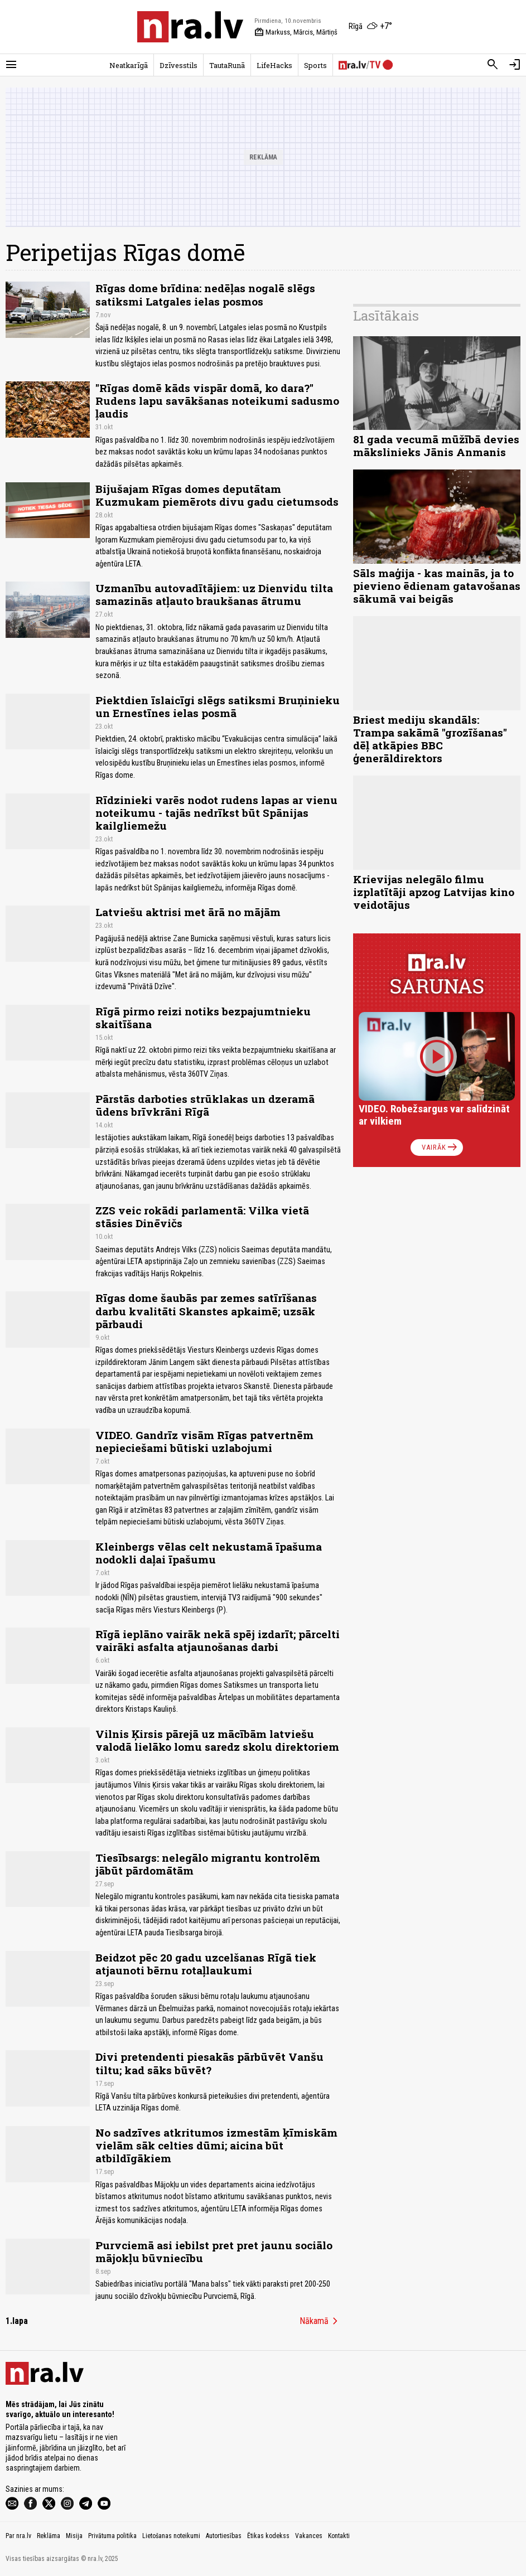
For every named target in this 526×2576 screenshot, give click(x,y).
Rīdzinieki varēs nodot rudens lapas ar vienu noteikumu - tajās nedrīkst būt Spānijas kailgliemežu (216, 812)
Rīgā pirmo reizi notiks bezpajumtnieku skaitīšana (203, 1017)
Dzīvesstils (178, 65)
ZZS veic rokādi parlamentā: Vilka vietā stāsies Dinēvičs (202, 1216)
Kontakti (339, 2536)
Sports (315, 65)
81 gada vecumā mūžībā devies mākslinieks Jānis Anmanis (436, 445)
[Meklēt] (492, 65)
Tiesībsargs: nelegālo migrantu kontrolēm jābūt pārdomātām (207, 1864)
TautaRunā (227, 65)
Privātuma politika (112, 2536)
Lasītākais (386, 316)
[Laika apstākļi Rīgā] (370, 27)
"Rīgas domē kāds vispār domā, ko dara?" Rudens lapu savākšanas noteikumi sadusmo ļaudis (217, 400)
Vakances (308, 2536)
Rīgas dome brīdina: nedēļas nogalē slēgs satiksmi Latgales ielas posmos (205, 294)
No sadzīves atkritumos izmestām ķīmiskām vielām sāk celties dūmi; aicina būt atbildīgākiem (216, 2145)
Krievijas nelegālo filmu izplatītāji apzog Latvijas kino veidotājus (433, 892)
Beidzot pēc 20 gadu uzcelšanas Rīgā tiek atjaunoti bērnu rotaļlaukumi (205, 1963)
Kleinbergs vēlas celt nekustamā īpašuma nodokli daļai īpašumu (208, 1552)
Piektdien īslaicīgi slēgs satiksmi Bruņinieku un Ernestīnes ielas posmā (217, 706)
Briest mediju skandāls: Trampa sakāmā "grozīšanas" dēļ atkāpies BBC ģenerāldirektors (430, 739)
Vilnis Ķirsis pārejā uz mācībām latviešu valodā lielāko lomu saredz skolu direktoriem (217, 1740)
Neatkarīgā (128, 65)
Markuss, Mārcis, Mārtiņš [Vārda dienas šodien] (295, 32)
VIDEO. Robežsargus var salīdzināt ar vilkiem (434, 1114)
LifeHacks (274, 65)
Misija (74, 2536)
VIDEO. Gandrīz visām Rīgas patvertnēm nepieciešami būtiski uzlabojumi (204, 1441)
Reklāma (48, 2536)
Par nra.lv (18, 2536)
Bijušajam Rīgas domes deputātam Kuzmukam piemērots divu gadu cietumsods (217, 495)
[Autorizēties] (515, 65)
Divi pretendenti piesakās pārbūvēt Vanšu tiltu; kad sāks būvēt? (209, 2063)
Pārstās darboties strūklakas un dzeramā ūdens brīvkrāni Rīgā (205, 1105)
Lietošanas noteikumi (171, 2536)
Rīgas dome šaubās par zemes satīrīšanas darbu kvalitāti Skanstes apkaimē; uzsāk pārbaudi (206, 1310)
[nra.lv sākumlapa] (190, 26)
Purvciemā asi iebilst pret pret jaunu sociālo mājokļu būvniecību (213, 2251)
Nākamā (321, 2321)
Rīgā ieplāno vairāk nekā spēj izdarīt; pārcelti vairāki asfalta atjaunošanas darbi (217, 1640)
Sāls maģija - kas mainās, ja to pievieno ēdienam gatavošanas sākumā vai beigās (436, 586)
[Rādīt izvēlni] (11, 65)
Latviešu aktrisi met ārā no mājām (188, 912)
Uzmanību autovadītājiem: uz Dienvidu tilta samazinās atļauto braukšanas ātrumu (214, 594)
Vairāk (440, 1147)
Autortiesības (224, 2536)
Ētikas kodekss (268, 2536)
